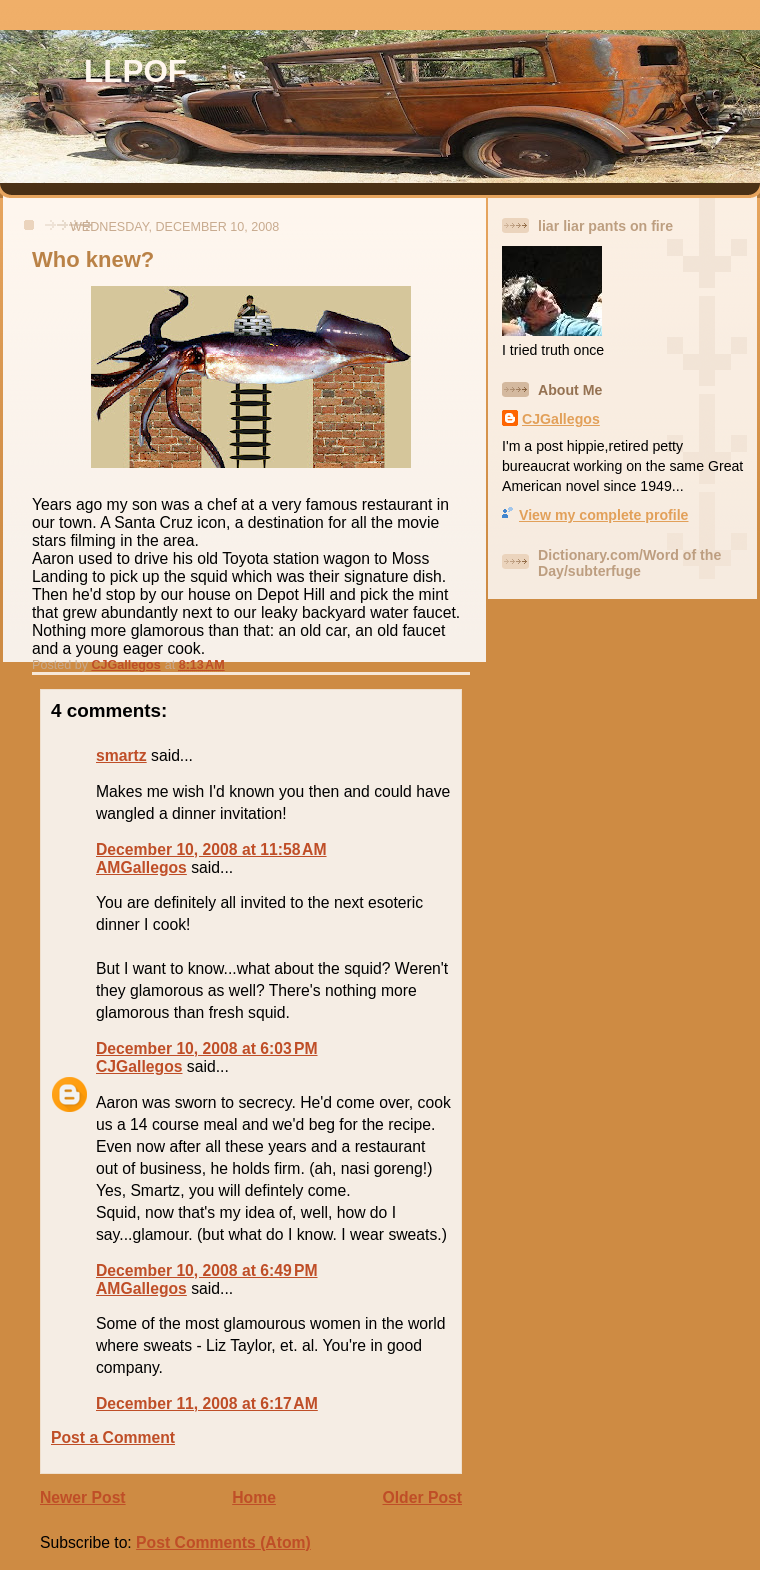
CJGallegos (139, 1066)
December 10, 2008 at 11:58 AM (211, 849)
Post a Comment (113, 1437)
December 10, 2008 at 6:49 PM (207, 1270)
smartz (121, 755)
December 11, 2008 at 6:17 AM (207, 1403)
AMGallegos (141, 867)
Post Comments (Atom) (223, 1542)
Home (254, 1497)
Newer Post (83, 1497)
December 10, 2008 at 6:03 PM (207, 1048)
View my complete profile (603, 515)
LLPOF (135, 71)
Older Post (422, 1497)
